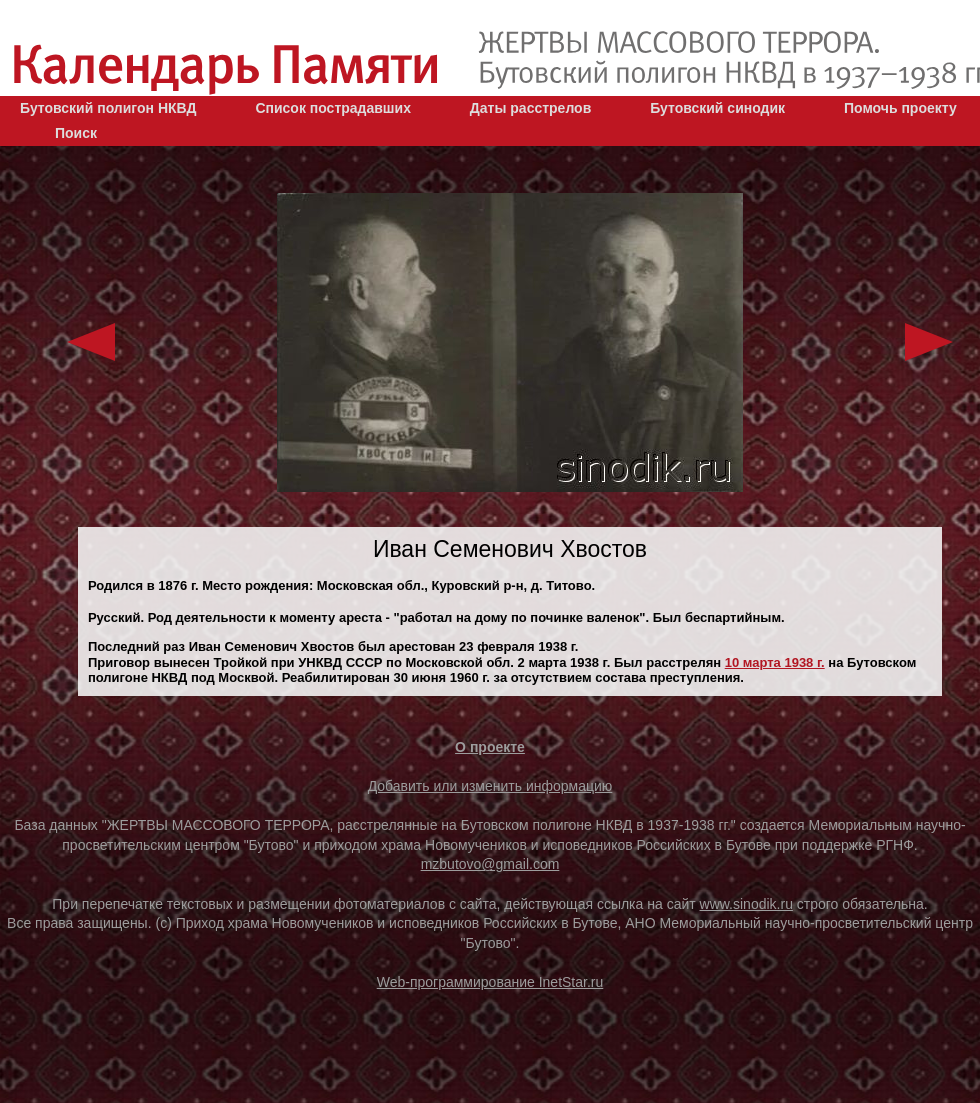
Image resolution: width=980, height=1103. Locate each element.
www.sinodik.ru (746, 904)
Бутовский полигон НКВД (108, 108)
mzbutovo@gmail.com (490, 864)
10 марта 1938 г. (775, 662)
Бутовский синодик (717, 108)
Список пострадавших (333, 108)
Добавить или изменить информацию (490, 786)
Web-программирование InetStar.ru (490, 982)
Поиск (76, 133)
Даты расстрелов (530, 108)
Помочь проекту (900, 108)
